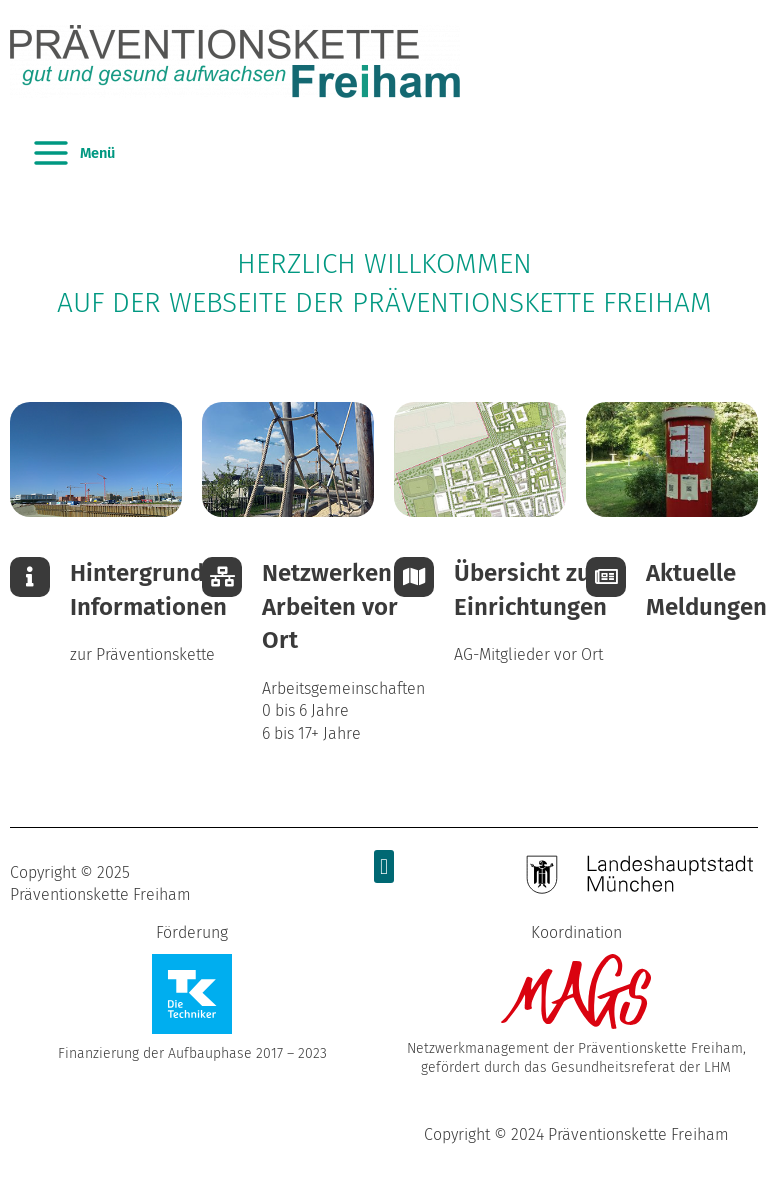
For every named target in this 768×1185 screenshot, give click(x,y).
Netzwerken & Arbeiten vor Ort (339, 606)
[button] (383, 866)
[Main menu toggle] (73, 153)
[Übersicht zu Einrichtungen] (414, 577)
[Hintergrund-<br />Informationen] (30, 577)
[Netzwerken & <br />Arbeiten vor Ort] (222, 577)
